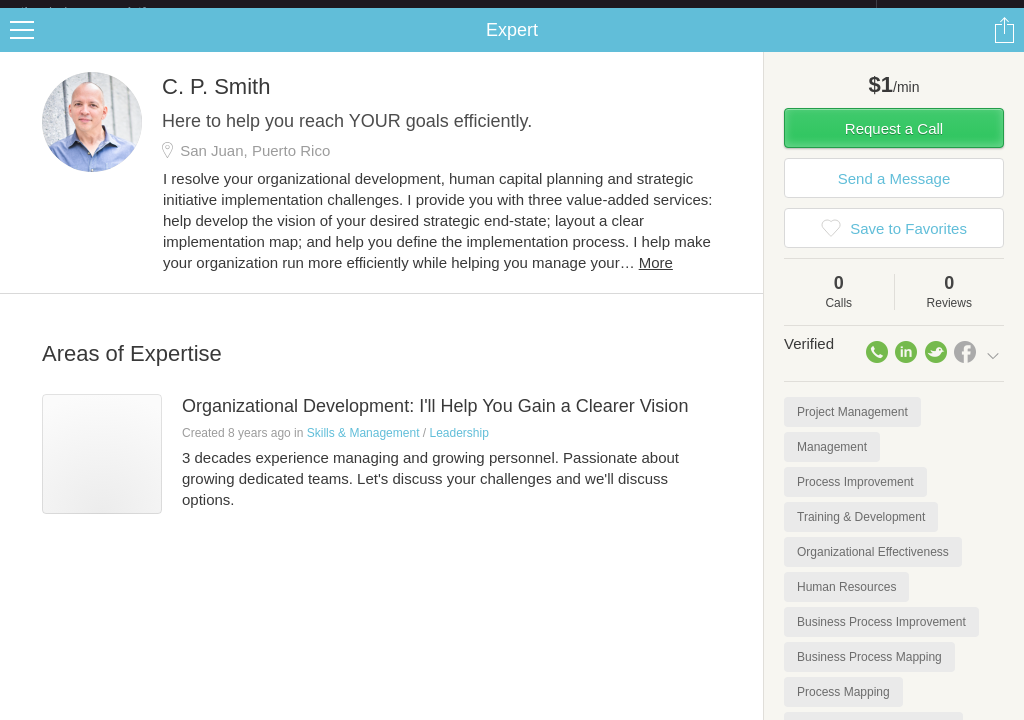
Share (1004, 46)
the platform (104, 11)
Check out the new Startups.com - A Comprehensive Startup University (659, 13)
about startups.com (947, 13)
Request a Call (894, 144)
